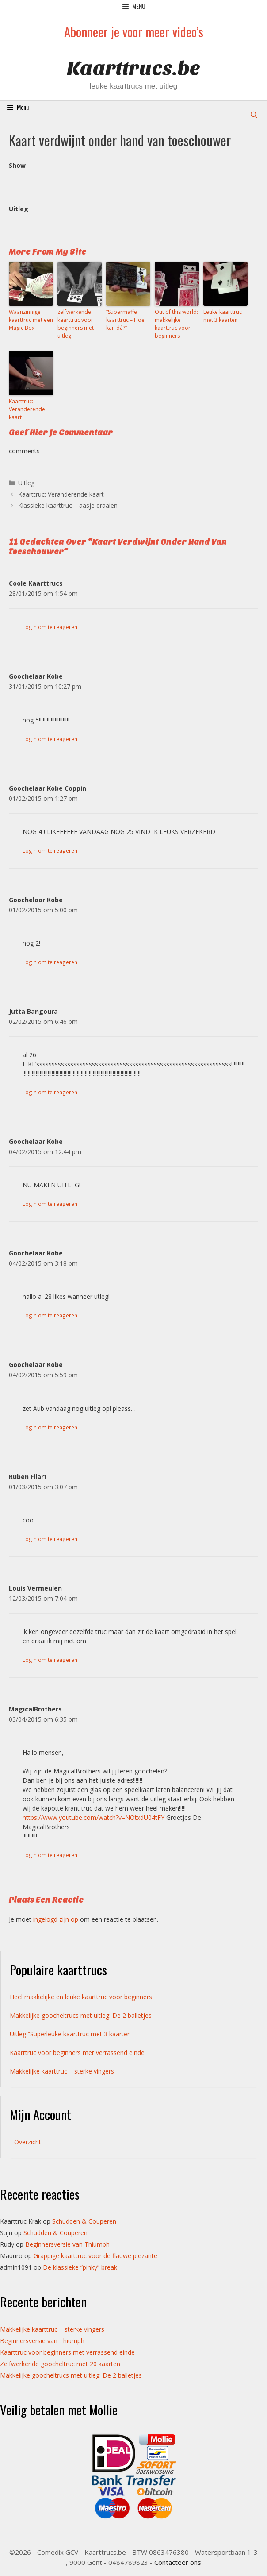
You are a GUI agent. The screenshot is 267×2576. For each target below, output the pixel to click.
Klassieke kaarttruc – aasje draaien (68, 505)
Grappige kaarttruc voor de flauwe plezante (95, 2256)
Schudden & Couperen (84, 2221)
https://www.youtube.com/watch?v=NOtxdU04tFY (93, 1817)
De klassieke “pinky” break (80, 2267)
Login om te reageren (50, 626)
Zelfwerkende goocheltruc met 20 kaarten (60, 2364)
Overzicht (27, 2142)
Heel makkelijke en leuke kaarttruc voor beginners (81, 1997)
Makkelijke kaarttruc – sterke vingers (62, 2071)
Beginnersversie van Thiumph (67, 2244)
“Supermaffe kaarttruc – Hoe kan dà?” (125, 320)
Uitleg (26, 483)
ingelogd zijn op (55, 1919)
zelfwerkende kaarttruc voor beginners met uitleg (75, 324)
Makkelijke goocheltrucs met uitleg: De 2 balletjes (81, 2015)
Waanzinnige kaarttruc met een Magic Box (31, 320)
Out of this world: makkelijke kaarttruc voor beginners (176, 324)
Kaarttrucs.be (133, 68)
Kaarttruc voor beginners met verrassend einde (77, 2052)
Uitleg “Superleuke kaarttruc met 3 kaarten (70, 2034)
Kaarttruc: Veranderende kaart (27, 409)
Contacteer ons (177, 2562)
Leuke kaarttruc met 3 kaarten (222, 316)
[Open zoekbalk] (254, 114)
